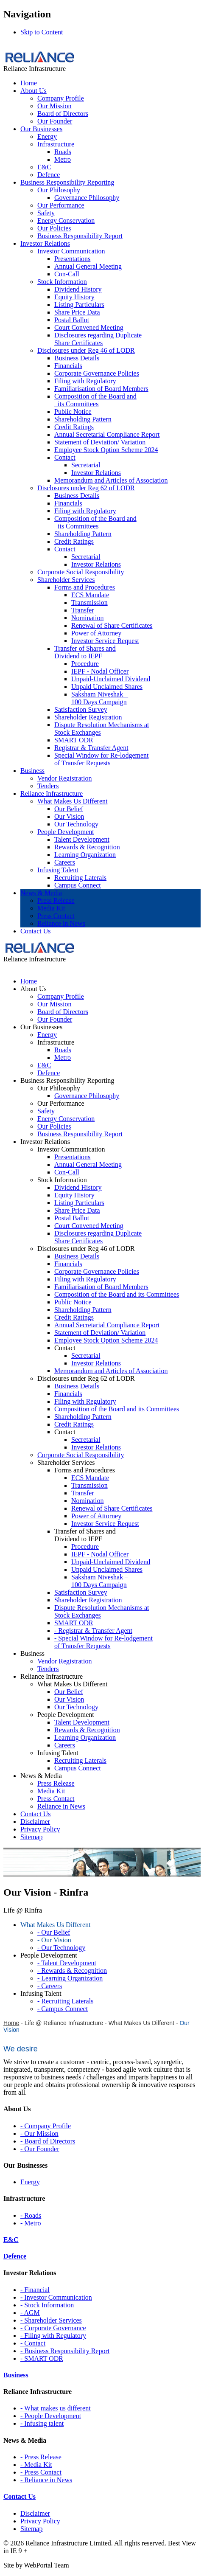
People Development (65, 831)
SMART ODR (73, 740)
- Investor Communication (56, 2297)
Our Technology (76, 824)
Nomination (87, 617)
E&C (44, 167)
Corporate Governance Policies (96, 373)
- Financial (35, 2289)
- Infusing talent (42, 2423)
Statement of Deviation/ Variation (99, 442)
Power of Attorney (96, 633)
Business (32, 770)
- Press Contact (40, 2472)
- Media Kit (36, 2464)
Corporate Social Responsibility (80, 572)
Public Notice (73, 411)
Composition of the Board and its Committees (95, 400)
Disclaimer (35, 2513)
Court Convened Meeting (88, 327)
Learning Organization (85, 854)
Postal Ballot (71, 319)
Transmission (89, 602)
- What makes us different (55, 2408)
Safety (46, 212)
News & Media (41, 892)
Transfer (82, 610)
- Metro (30, 2223)
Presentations (72, 258)
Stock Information (62, 281)
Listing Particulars (79, 304)
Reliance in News (61, 923)
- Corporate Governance (53, 2328)
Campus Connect (77, 885)
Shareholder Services (66, 579)
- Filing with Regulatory (53, 2335)
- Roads (30, 2215)
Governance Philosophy (86, 197)
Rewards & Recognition (87, 847)
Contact (64, 457)
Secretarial (85, 465)
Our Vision (69, 816)
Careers (64, 862)
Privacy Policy (40, 2521)
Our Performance (60, 205)
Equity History (74, 297)
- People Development (50, 2415)
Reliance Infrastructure (51, 793)
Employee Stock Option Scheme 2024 (106, 449)
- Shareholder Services (51, 2320)
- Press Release (40, 2457)
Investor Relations (45, 243)
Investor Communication (71, 251)
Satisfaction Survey (80, 709)
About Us (33, 90)
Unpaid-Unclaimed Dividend (110, 679)
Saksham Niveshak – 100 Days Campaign (99, 698)
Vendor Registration (64, 778)
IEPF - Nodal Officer (100, 671)
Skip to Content (41, 32)
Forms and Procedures (84, 587)
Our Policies (54, 228)
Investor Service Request (105, 640)
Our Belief (68, 808)
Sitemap (31, 2528)
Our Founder (54, 121)
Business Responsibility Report (80, 235)
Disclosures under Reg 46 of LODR (86, 350)
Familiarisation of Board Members (101, 388)
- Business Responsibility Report (64, 2350)
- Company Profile (45, 2125)
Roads (62, 151)
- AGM (30, 2312)
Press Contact (56, 915)
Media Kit (51, 908)
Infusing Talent (57, 870)
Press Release (56, 900)
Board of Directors (62, 113)
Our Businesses (41, 128)
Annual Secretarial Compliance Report (106, 434)
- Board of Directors (47, 2141)
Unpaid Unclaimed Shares (107, 686)
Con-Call (66, 274)
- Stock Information (47, 2305)
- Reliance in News (46, 2479)
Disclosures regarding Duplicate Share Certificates (98, 338)
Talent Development (81, 839)
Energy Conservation (66, 220)
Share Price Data (77, 312)
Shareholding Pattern (83, 419)
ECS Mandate (90, 594)
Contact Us (35, 931)
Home (28, 83)
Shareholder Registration (88, 717)
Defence (48, 174)
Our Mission (54, 106)
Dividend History (78, 289)
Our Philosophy (58, 190)
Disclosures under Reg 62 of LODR (86, 488)
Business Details (76, 358)
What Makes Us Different (72, 801)
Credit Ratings (74, 426)
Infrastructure (55, 144)
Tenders (48, 785)
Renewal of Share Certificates (111, 625)
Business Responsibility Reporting (67, 182)
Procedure (85, 663)
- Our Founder (39, 2148)
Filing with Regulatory (85, 381)
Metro (62, 159)
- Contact (32, 2343)
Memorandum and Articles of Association (111, 480)
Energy (47, 136)
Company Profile (60, 98)
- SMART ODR (41, 2358)
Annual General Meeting (88, 266)
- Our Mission (39, 2133)
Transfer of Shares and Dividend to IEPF (85, 652)
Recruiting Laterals (80, 877)
